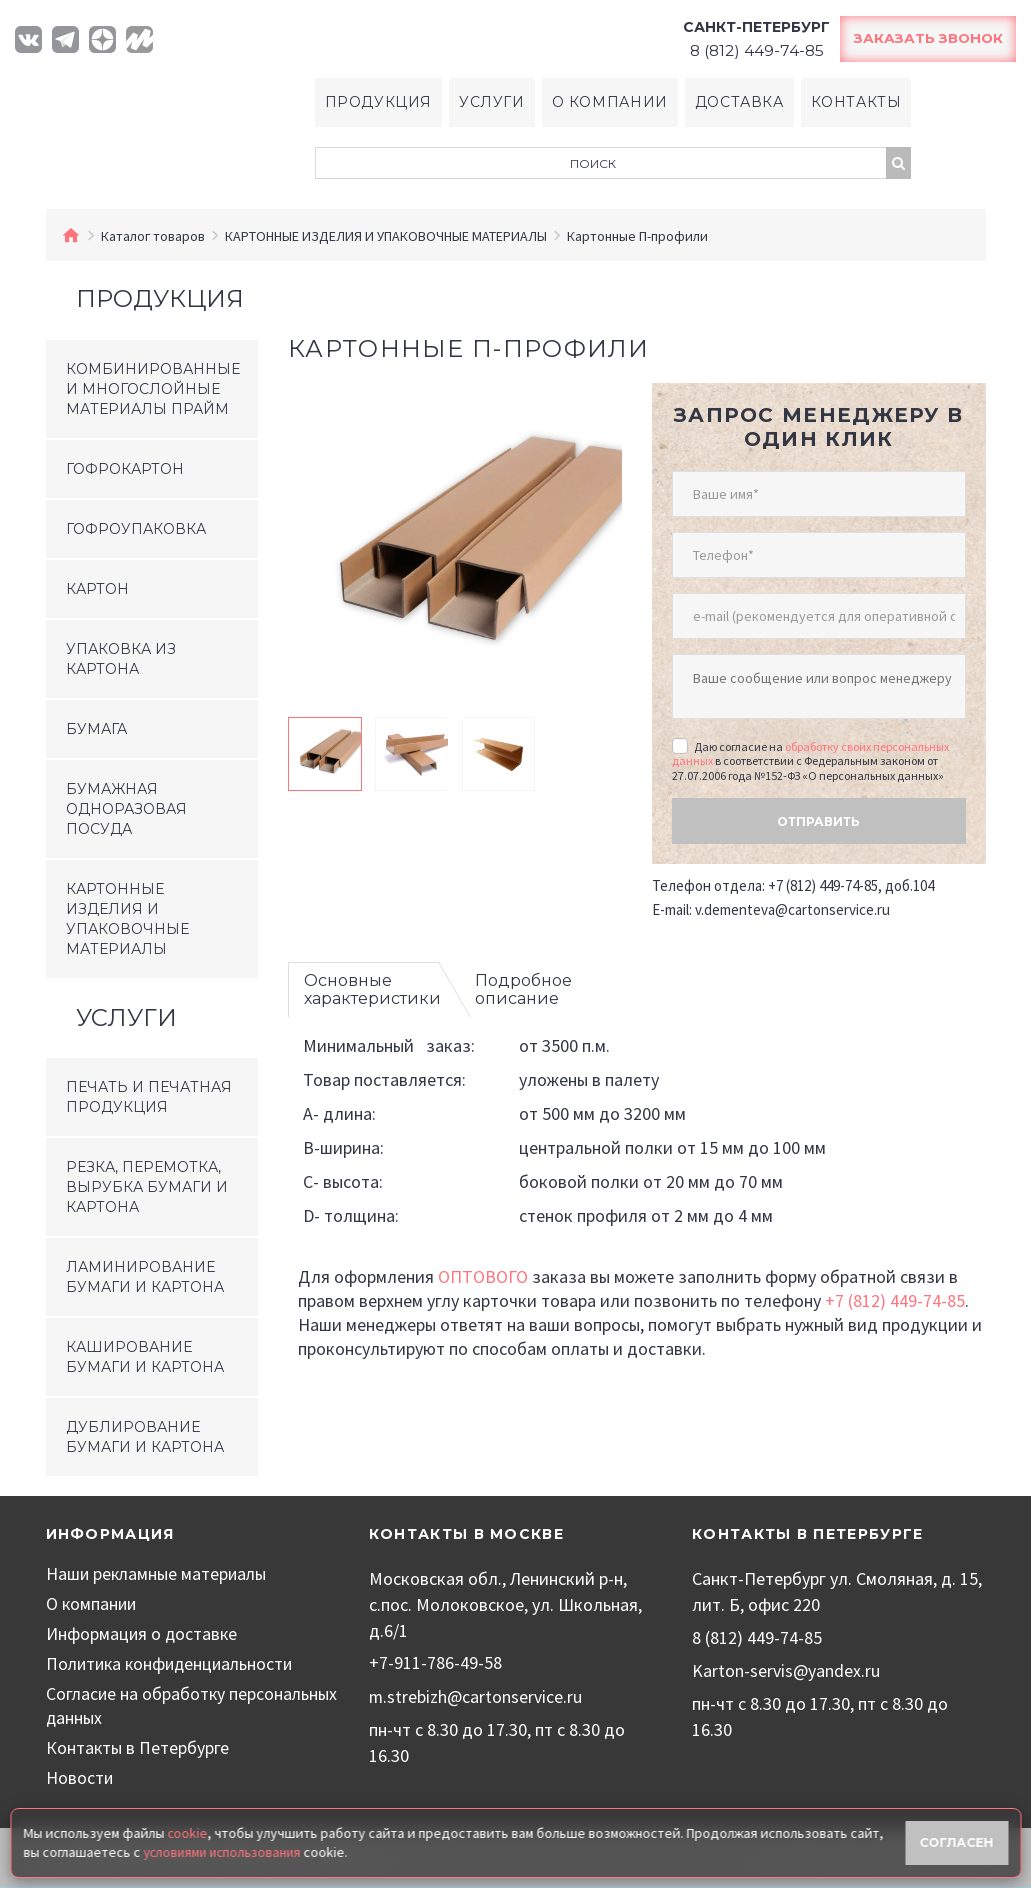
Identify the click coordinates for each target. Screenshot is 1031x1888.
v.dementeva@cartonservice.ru (792, 904)
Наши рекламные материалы (158, 1574)
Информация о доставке (143, 1634)
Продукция (377, 103)
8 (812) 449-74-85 (757, 1638)
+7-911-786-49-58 (435, 1663)
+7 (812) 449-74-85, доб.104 (851, 880)
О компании (609, 103)
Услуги (491, 103)
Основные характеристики (372, 984)
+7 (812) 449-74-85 (895, 1295)
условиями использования (225, 1851)
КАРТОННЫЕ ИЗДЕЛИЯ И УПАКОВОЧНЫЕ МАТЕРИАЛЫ (386, 237)
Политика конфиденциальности (174, 1664)
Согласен (957, 1841)
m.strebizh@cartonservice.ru (476, 1696)
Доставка (740, 103)
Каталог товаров (153, 237)
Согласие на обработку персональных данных (137, 1706)
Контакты (858, 103)
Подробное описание (523, 984)
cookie (187, 1833)
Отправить (818, 815)
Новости (80, 1778)
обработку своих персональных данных (810, 747)
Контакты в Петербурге (138, 1748)
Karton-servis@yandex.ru (786, 1670)
